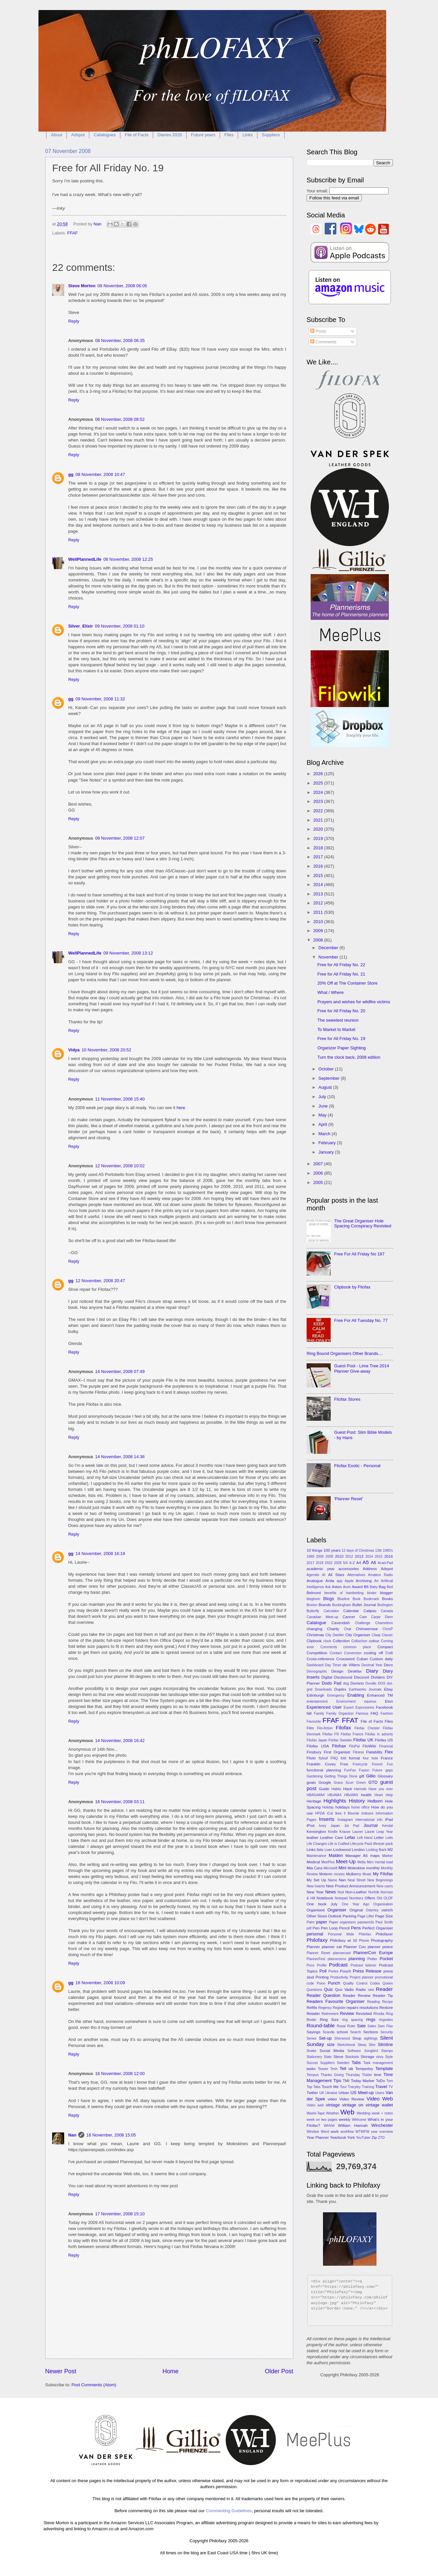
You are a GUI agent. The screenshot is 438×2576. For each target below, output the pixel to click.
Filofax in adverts (379, 1734)
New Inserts (316, 1886)
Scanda (328, 2032)
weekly (344, 2119)
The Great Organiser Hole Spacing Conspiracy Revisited (362, 1223)
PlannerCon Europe (373, 1952)
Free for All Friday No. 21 (341, 974)
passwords (365, 1922)
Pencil (344, 1928)
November (328, 957)
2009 (318, 930)
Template (384, 2068)
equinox (370, 1701)
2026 (318, 773)
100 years (331, 1550)
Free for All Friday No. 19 (341, 1038)
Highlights (335, 1801)
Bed (390, 1587)
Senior (312, 2038)
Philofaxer (384, 1934)
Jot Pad (351, 1826)
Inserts (326, 1819)
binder (372, 1593)
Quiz (328, 1989)
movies (339, 1874)
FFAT (350, 1720)
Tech (334, 2069)
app (339, 1581)
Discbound (343, 1677)
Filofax (343, 1727)
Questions (314, 1990)
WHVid (329, 2125)
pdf (309, 1928)
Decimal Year (371, 1665)
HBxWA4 (334, 1795)
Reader (384, 1989)
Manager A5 (356, 1856)
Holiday (328, 1807)
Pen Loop (329, 1928)
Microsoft (330, 1868)
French (377, 1764)
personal (315, 1933)
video (332, 2099)
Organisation (383, 1904)
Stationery (314, 2057)
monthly (373, 1868)
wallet (387, 2104)
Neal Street (357, 1880)
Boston (312, 1605)
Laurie (369, 1832)
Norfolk (373, 1892)
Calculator (331, 1611)
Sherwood (342, 2038)
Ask (328, 1587)
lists (320, 1850)
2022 (318, 810)
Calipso (369, 1611)
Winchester (382, 2125)
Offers (370, 1898)
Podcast (338, 1964)
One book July (322, 1904)
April (323, 1124)
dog (346, 1683)
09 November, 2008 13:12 (128, 953)
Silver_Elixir (80, 626)
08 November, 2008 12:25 (128, 559)
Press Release (367, 1970)
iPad (389, 1820)
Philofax (365, 1934)
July (322, 1096)
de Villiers (351, 1665)
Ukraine (331, 2093)
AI (323, 1575)
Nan (72, 2134)
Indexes (367, 1813)
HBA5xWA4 (316, 1795)
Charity (333, 1629)
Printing (322, 1977)
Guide (324, 1789)
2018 (318, 847)
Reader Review (356, 1996)
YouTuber (363, 2137)
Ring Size (329, 2020)
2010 (318, 921)
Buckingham (341, 1605)
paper (321, 1921)
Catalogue (316, 1622)
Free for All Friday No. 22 (341, 964)
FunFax (350, 1770)
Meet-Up (346, 1861)
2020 (318, 829)
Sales (371, 2026)
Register (339, 2008)
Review (347, 2013)
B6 (366, 1587)
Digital (326, 1677)
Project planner (361, 1977)
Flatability (374, 1752)
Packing (349, 1916)
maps (374, 1856)
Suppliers (271, 134)
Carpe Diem (382, 1617)
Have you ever (380, 1789)
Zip (374, 2137)
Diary (372, 1671)
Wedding (363, 2113)
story (380, 2057)
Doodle (370, 1683)
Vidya (74, 1049)
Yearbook (338, 2137)
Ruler (351, 2026)
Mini (342, 1867)
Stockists (352, 2057)
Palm (310, 1922)
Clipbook (314, 1641)
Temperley (364, 2069)
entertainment (317, 1701)
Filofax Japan (317, 1740)
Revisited (364, 2014)
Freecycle (360, 1764)
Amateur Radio (380, 1575)
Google (325, 1782)
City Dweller (334, 1635)
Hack (347, 1789)
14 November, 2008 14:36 (119, 1456)
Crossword (345, 1659)
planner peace (380, 1947)
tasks (311, 2069)
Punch (334, 1983)
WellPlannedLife (84, 559)
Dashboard (315, 1665)
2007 (318, 1163)
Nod (341, 1892)
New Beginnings (380, 1880)
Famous (362, 1713)
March (324, 1133)
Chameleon (384, 1623)
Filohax (339, 1745)
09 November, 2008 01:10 (119, 626)
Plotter (372, 1959)
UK (321, 2093)
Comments (323, 341)
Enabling (355, 1695)
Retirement (330, 2014)
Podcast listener (363, 1965)
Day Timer (333, 1665)
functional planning (324, 1770)
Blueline (343, 1599)
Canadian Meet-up (322, 1617)
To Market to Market (336, 1029)
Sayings (313, 2032)
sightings (370, 2038)
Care (363, 1617)
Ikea (338, 1813)
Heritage (314, 1801)
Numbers (356, 1898)
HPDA (320, 1813)
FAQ (374, 1713)
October (326, 1068)
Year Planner (318, 2137)
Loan (328, 1850)
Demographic (317, 1671)
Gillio (371, 1775)
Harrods (360, 1789)
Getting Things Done (340, 1776)
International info (368, 1820)
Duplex (340, 1689)
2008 (318, 939)
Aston (337, 1587)
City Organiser (357, 1635)
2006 (318, 1173)
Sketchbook (346, 2045)
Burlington (385, 1605)
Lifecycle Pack (361, 1844)
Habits (336, 1789)
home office (360, 1807)
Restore (386, 2008)
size (331, 2044)
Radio (361, 1990)
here (181, 1107)
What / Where (330, 992)
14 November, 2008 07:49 (119, 1371)
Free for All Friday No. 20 (341, 1010)
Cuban (362, 1659)
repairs (352, 2008)
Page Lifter (365, 1916)
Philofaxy (317, 1940)
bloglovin (313, 1599)
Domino (357, 1683)
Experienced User (324, 1707)
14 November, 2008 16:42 (119, 1740)
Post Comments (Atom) (94, 2384)
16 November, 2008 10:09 (100, 1982)
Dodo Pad (331, 1683)
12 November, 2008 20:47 (100, 1280)
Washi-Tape (316, 2113)
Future (377, 1770)
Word (325, 2131)
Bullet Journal (364, 1605)
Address (370, 1569)
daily (389, 1659)
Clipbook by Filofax (352, 1287)
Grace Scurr (344, 1782)
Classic (387, 1635)
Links (247, 134)
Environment (346, 1701)
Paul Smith (384, 1922)
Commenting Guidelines (229, 2510)
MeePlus (328, 1862)
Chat (347, 1629)
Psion (321, 1983)
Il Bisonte (351, 1813)
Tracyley (354, 2087)
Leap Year (384, 1832)
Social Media (332, 2051)
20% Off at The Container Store (347, 983)
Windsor (313, 2131)
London (358, 1850)
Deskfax (355, 1671)
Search (355, 2032)
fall (309, 1713)
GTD (372, 1782)
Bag (382, 1587)
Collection (341, 1641)
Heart (378, 1795)
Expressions (364, 1707)
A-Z (352, 1563)
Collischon (359, 1641)
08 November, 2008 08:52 (119, 419)
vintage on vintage (360, 2104)
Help (389, 1795)
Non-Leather (356, 1892)
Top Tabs (314, 2087)
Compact (385, 1647)
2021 (318, 820)
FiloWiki (369, 1746)
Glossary (385, 1776)
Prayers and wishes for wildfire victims (353, 1001)
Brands (325, 1605)
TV (391, 2087)
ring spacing (352, 2020)
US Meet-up (362, 2092)
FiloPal (354, 1746)
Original (356, 1910)
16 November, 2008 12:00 (119, 2073)
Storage (367, 2057)
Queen (387, 1983)
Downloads (323, 1689)
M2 (390, 1850)
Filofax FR (330, 1734)
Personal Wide (341, 1934)
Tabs (356, 2062)
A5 (365, 1562)
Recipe (387, 2002)
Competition (317, 1653)
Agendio (313, 1575)
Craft (389, 1653)
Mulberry (353, 1874)
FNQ (334, 1758)
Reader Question (323, 1995)
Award (357, 1587)
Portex (333, 1971)
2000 (320, 1556)
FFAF (72, 232)
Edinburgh (315, 1695)
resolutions (368, 2008)
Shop (356, 2038)
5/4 (345, 1563)
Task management (378, 2063)
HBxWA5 (351, 1795)
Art (376, 1581)
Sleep (361, 2045)
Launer (357, 1832)
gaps (389, 1770)
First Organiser (337, 1752)
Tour (343, 2087)
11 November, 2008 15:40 (119, 1098)
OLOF (388, 1898)
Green (361, 1782)
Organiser (336, 1909)
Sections (370, 2032)
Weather (332, 2113)
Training (368, 2087)
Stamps (387, 2051)
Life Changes (317, 1844)
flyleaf (323, 1758)
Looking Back (376, 1850)
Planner (313, 1947)
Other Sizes (317, 1916)
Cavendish (340, 1623)
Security (386, 2032)
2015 (318, 875)
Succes (312, 2063)
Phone (364, 1940)
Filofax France (352, 1734)
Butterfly (313, 1611)
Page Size (384, 1916)
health (366, 1795)
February (327, 1142)
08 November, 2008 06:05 (122, 285)
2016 (318, 866)
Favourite (314, 1721)
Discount (361, 1677)
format (354, 1758)
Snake (311, 2051)
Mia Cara (314, 1868)
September (329, 1078)
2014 (318, 884)
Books (387, 1599)
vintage (333, 2104)
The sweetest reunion (337, 1020)
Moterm (325, 1874)
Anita (329, 1581)
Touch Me (330, 2087)
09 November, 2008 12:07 (119, 838)
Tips (337, 2080)
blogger (386, 1593)
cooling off (373, 1653)
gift (361, 1776)
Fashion (386, 1713)
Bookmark (371, 1599)
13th (378, 1550)
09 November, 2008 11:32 (100, 698)
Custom (376, 1659)
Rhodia (379, 2014)
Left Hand (364, 1838)
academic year (321, 1569)
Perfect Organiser (377, 1928)
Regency (325, 2008)
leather (312, 1838)
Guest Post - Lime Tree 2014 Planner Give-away (361, 1368)
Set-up (325, 2038)
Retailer (313, 2014)
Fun (390, 1764)
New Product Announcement (350, 1886)
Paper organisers (342, 1922)
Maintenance (316, 1856)
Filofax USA (318, 1746)
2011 (318, 912)
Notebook (325, 1898)
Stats (328, 2057)
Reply (73, 321)
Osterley (372, 1910)
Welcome (359, 2119)
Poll (322, 1970)
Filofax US (384, 1740)
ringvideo (386, 2020)
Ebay (388, 1689)
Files (228, 134)
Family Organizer (340, 1713)
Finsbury (314, 1752)
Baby (373, 1587)
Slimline (385, 2044)
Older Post (279, 2371)
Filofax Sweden (340, 1740)
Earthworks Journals (365, 1689)
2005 (318, 1182)
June (323, 1105)
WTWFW (362, 2131)
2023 (318, 801)
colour (374, 1641)
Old (379, 1898)
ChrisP (387, 1629)
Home (170, 2371)
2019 (318, 838)
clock (327, 1641)
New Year (315, 1892)
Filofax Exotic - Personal (357, 1465)
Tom (390, 2081)
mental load (384, 1862)
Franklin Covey (321, 1764)
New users (384, 1886)
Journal (370, 1825)
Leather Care (331, 1838)
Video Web (379, 2098)
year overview (382, 2131)
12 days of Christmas (358, 1550)
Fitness (358, 1752)
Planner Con (354, 1947)
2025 (318, 783)
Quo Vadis (344, 1990)
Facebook (384, 1707)
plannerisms (337, 1959)
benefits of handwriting (344, 1593)
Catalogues (105, 134)
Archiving (364, 1581)
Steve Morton (82, 285)
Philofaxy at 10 (343, 1940)
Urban (344, 2093)
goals (311, 1782)
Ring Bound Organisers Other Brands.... (345, 1353)
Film (310, 1728)
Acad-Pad (385, 1563)
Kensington (316, 1832)
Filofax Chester (366, 1728)
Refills (312, 2008)
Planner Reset (318, 1953)
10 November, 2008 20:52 (106, 1049)
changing (314, 1629)
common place (357, 1647)
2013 (318, 893)
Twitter (312, 2093)
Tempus (313, 2075)
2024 (318, 792)
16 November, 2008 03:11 (119, 1801)
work (335, 2131)
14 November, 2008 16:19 (100, 1553)
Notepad (341, 1898)
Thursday (353, 2075)
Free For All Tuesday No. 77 (361, 1320)
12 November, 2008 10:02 (119, 1165)
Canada (387, 1611)
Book (356, 1599)
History (357, 1801)
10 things (314, 1550)
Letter (379, 1838)
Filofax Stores (347, 1399)
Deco (388, 1665)
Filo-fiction (325, 1728)
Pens (356, 1927)
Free (344, 1764)
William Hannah (353, 2125)
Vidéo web (315, 2105)
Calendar (351, 1611)
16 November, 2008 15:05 (111, 2134)
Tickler (367, 2075)
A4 (358, 1563)
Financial (386, 1746)
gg (71, 474)
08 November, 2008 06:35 (119, 340)
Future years (203, 134)
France (387, 1758)
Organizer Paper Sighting (341, 1047)
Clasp (376, 1635)
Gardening (315, 1776)
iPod (310, 1826)
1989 (310, 1556)
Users (379, 2093)
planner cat (332, 1947)
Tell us (346, 2068)
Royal (341, 2026)
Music (366, 1874)
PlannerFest (316, 1959)
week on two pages (322, 2119)
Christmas (315, 1635)
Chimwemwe (367, 1629)
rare (371, 1990)
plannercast (341, 1953)
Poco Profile (317, 1965)
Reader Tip (383, 1996)
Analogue (315, 1581)
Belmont (314, 1593)
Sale (361, 2025)
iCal (330, 1813)
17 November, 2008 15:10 (119, 2213)
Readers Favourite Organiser (336, 2001)
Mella (361, 1862)
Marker (387, 1856)
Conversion (352, 1653)
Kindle (333, 1832)
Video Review (351, 2099)
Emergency (335, 1695)
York (351, 2137)
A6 (373, 1562)
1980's (388, 1550)
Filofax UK (363, 1739)
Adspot (78, 134)
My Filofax (383, 1873)
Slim (372, 2045)
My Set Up (316, 1880)
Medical (313, 1862)
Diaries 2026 (169, 134)
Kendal (387, 1826)
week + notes (382, 2113)
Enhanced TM (380, 1695)
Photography (382, 1940)
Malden (336, 1855)
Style (389, 2057)
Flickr (311, 1758)
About (56, 134)
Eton (389, 1701)
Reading (373, 2002)
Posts (318, 331)
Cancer (348, 1617)
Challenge (362, 1623)
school (342, 2032)
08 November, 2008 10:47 (100, 474)
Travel (381, 2086)
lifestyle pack (383, 1844)
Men (370, 1862)
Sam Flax (385, 2026)
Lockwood (342, 1850)
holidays (342, 1807)
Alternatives (356, 1575)
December (328, 947)
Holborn (374, 1801)
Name (332, 1880)
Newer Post (60, 2371)
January (326, 1152)
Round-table (321, 2025)
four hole (370, 1758)
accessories (348, 1569)
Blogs (328, 1598)
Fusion (364, 1770)
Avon (347, 1587)
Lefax (350, 1837)
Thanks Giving (332, 2075)
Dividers (378, 1677)
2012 (318, 902)
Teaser (323, 2069)
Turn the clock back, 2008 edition (348, 1057)
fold (343, 1758)
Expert (349, 1707)
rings (370, 2019)
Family (319, 1713)
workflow (347, 2131)
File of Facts (136, 134)
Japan (335, 1826)
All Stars (336, 1575)
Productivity (339, 1977)
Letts (389, 1838)
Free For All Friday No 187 (359, 1253)
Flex (389, 1751)
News (330, 1891)
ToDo (380, 2081)
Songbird (371, 2051)
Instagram (345, 1820)
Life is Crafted (338, 1844)
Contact (336, 1653)
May (323, 1115)
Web (347, 2112)
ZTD (381, 2137)
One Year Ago (355, 1904)
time (377, 2075)
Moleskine (356, 1868)
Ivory (322, 1826)
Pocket (386, 1958)
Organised (315, 1910)
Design (337, 1671)
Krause (344, 1832)
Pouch (345, 1971)
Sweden (343, 2063)
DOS (381, 1683)
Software (354, 2051)
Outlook (334, 1916)
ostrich (387, 1910)
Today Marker (362, 2081)
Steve (338, 2057)
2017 (318, 856)
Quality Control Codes (361, 1983)
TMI (346, 2081)
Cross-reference (320, 1659)
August (325, 1087)
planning (356, 1958)
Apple (349, 1581)
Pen (316, 1928)
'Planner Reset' (348, 1498)
